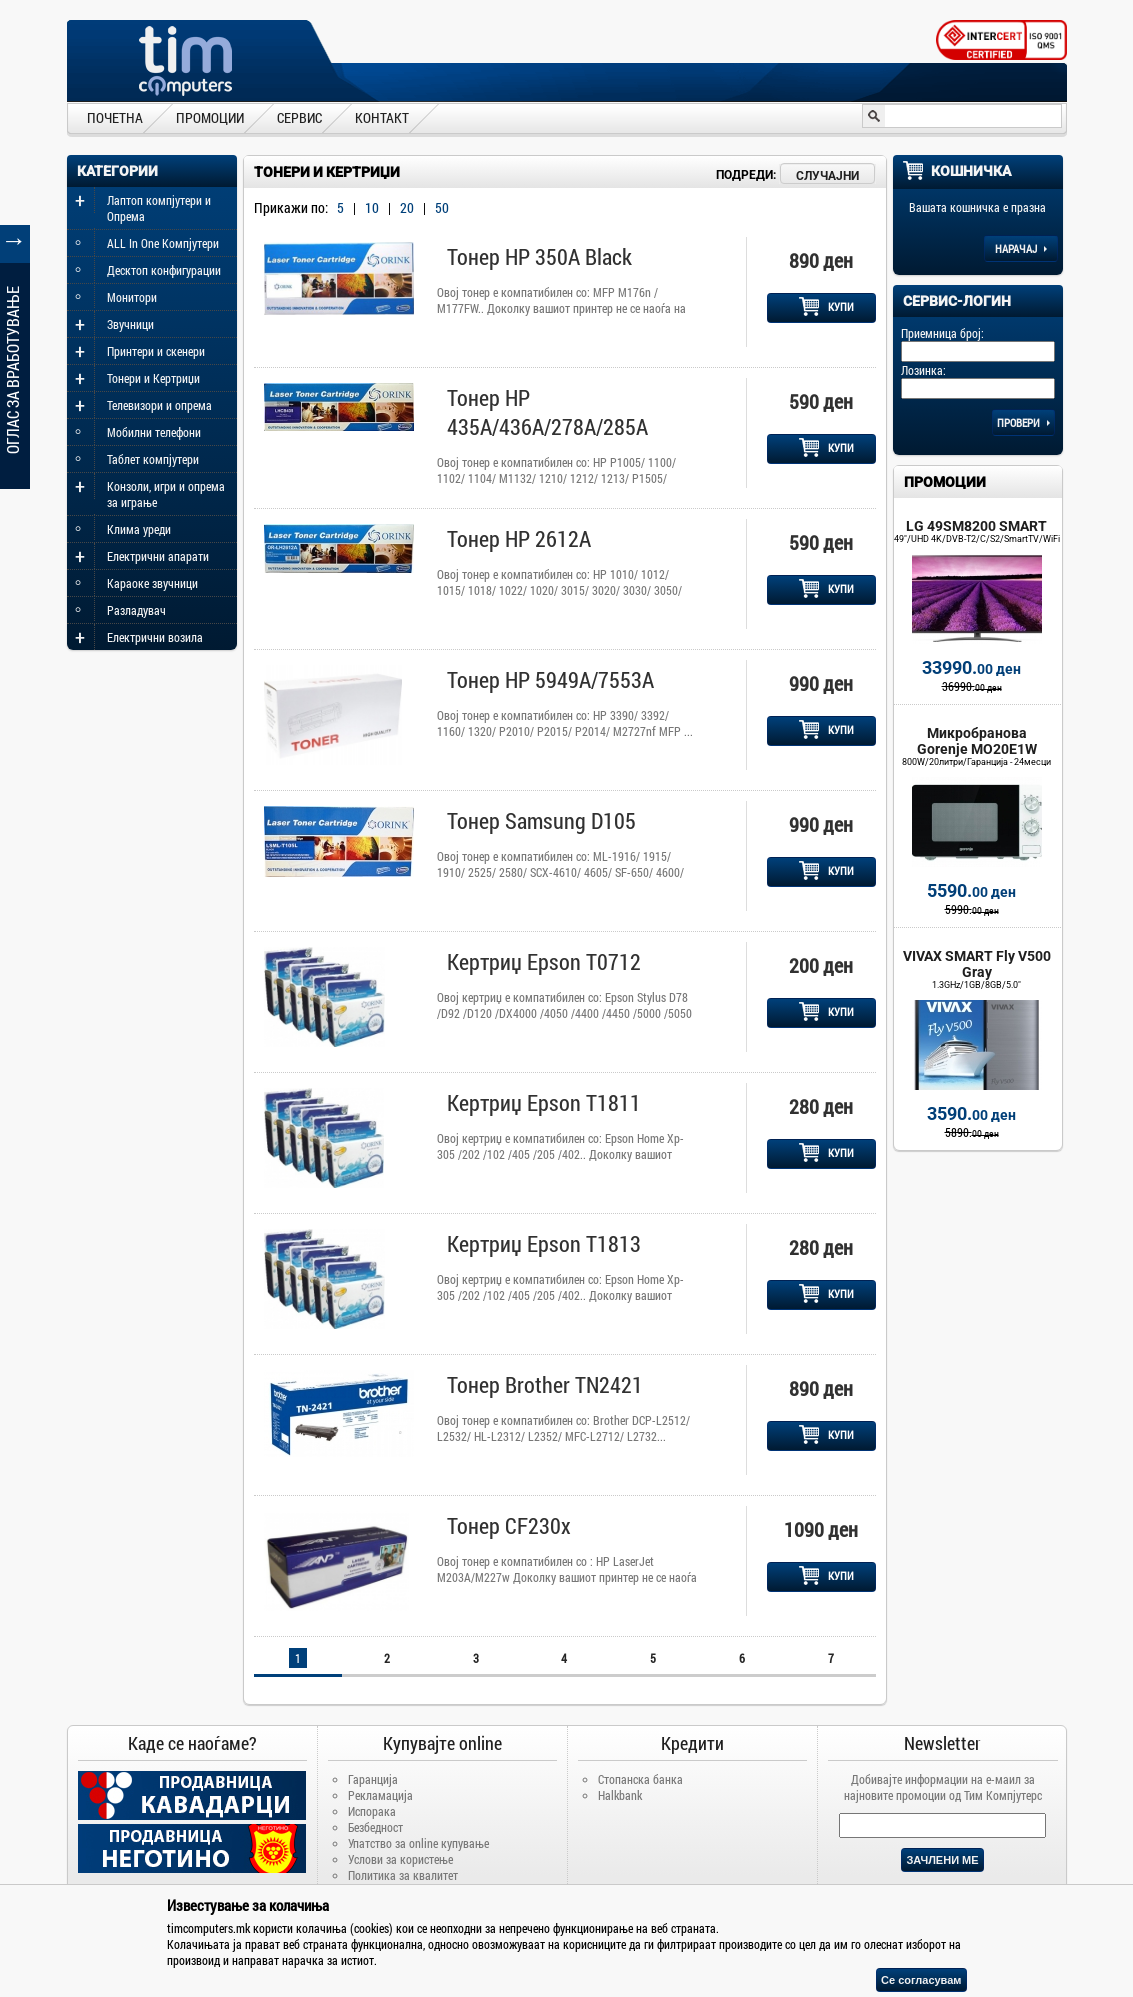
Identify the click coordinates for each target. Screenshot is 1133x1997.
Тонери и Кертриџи (153, 378)
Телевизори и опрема (159, 405)
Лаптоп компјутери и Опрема (159, 208)
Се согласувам (921, 1980)
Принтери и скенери (156, 351)
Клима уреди (139, 529)
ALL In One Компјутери (163, 243)
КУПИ (826, 307)
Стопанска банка (640, 1779)
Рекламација (380, 1795)
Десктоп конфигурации (164, 270)
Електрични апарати (158, 556)
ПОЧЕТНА (115, 117)
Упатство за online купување (418, 1843)
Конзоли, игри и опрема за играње (166, 494)
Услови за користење (400, 1859)
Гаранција (373, 1779)
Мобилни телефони (154, 432)
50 (442, 207)
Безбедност (375, 1827)
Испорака (372, 1811)
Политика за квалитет (403, 1875)
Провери (1023, 422)
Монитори (132, 297)
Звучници (130, 324)
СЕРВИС (299, 117)
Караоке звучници (152, 583)
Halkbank (620, 1795)
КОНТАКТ (382, 117)
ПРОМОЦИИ (210, 117)
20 (407, 207)
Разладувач (136, 610)
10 (372, 207)
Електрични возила (155, 637)
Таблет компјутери (153, 459)
